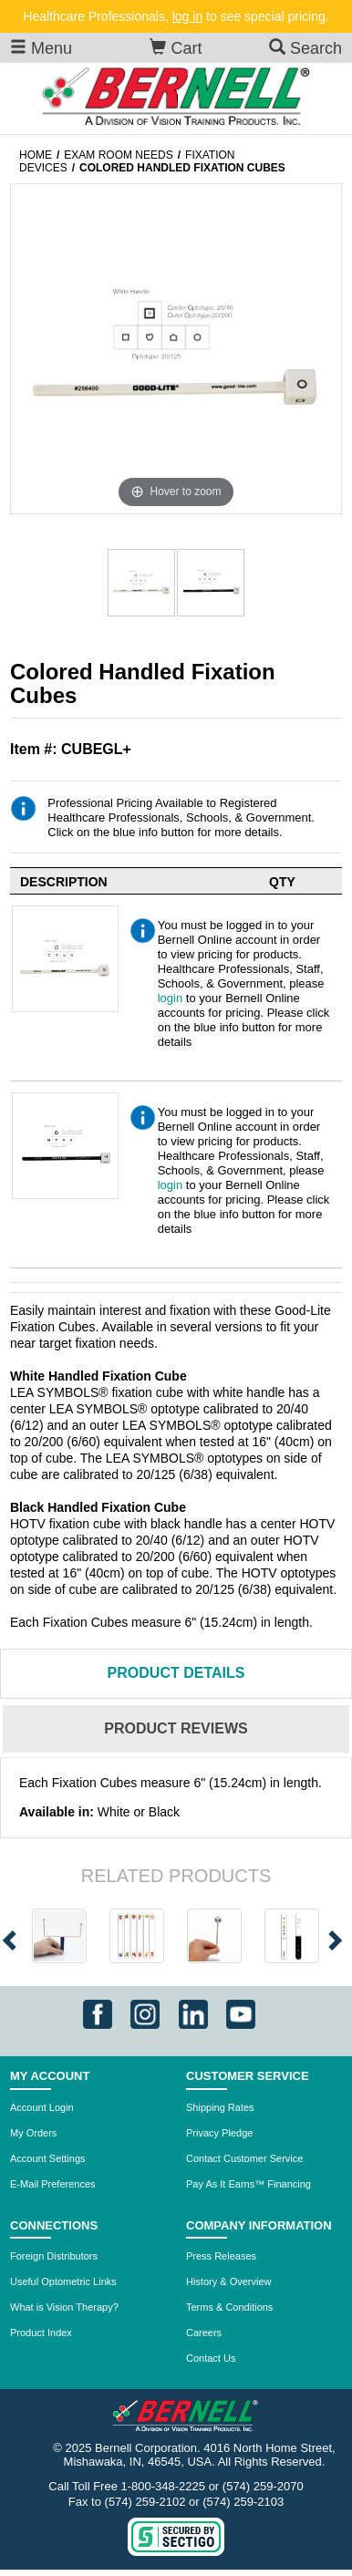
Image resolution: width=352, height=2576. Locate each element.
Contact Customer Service (244, 2158)
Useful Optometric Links (63, 2281)
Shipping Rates (220, 2107)
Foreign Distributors (54, 2255)
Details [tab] (176, 1673)
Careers (204, 2332)
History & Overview (229, 2281)
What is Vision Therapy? (64, 2307)
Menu (41, 47)
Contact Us (210, 2358)
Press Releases (221, 2255)
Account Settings (48, 2158)
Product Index (41, 2332)
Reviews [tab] (175, 1728)
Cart (176, 47)
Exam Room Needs (118, 155)
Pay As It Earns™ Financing (248, 2183)
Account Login (42, 2107)
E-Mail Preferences (53, 2183)
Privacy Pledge (219, 2132)
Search (305, 47)
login (170, 998)
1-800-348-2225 (163, 2486)
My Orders (33, 2132)
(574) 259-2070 (263, 2486)
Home (35, 155)
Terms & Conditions (229, 2307)
